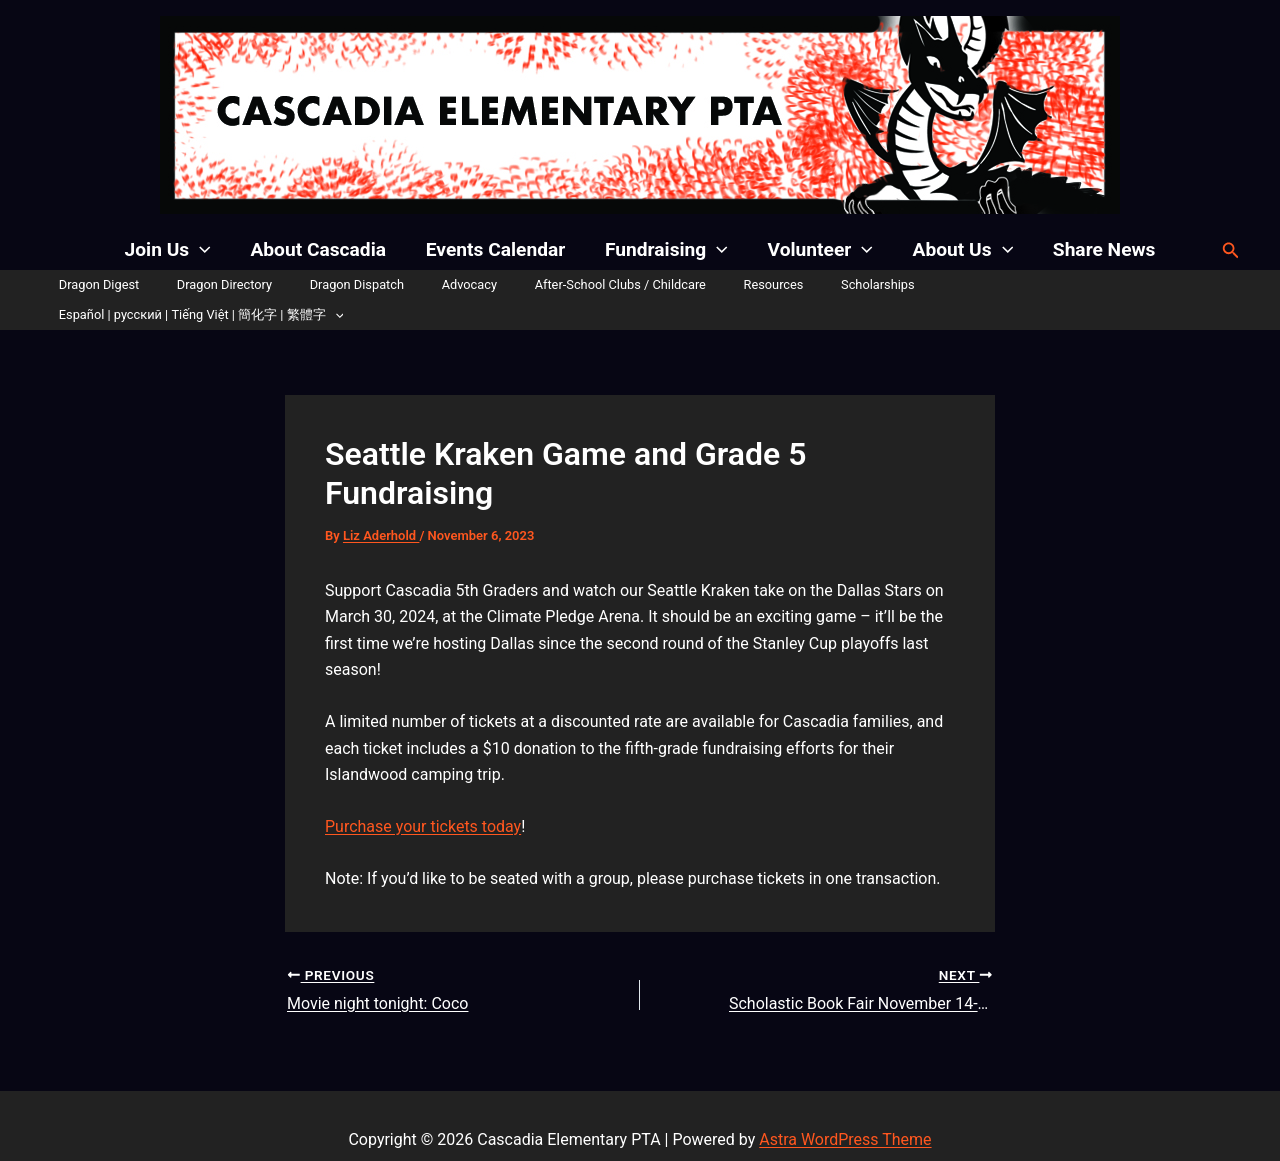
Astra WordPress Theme (845, 1110)
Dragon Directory (246, 284)
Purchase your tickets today (423, 796)
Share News (1100, 249)
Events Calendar (497, 249)
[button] (204, 250)
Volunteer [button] (818, 250)
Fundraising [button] (666, 250)
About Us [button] (960, 250)
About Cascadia (321, 249)
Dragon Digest (133, 284)
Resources (748, 284)
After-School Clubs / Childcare (606, 284)
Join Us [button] (172, 250)
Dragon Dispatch (367, 284)
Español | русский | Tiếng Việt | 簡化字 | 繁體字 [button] (1045, 285)
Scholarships (840, 284)
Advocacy (467, 284)
